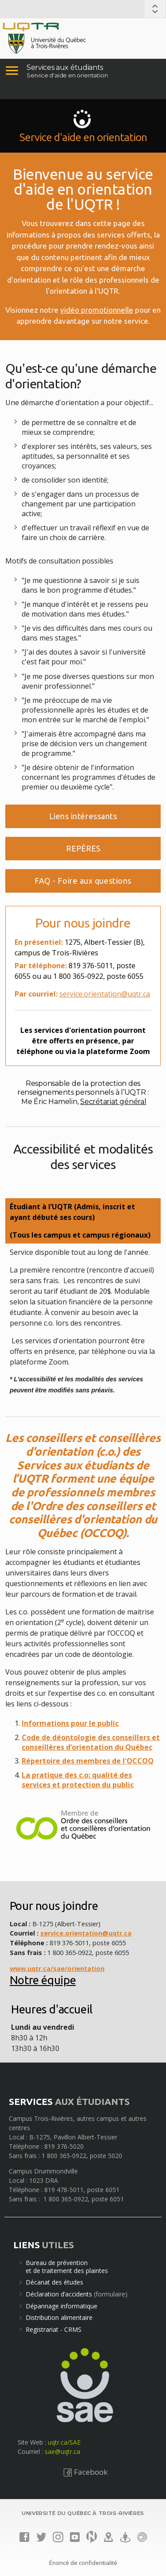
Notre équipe (43, 1980)
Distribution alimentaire (59, 2317)
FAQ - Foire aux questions (83, 880)
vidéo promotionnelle (96, 310)
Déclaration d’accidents (59, 2294)
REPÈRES (83, 848)
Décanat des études (54, 2282)
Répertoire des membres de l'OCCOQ (88, 1761)
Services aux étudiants (65, 67)
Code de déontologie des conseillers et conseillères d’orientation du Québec (91, 1742)
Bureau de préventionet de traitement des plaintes (67, 2266)
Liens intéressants (83, 816)
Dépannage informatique (61, 2306)
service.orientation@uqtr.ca (104, 994)
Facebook (85, 2472)
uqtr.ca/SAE (64, 2442)
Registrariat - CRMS (53, 2329)
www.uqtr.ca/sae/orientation (57, 1968)
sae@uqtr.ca (62, 2451)
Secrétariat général (113, 1101)
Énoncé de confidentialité (83, 2563)
